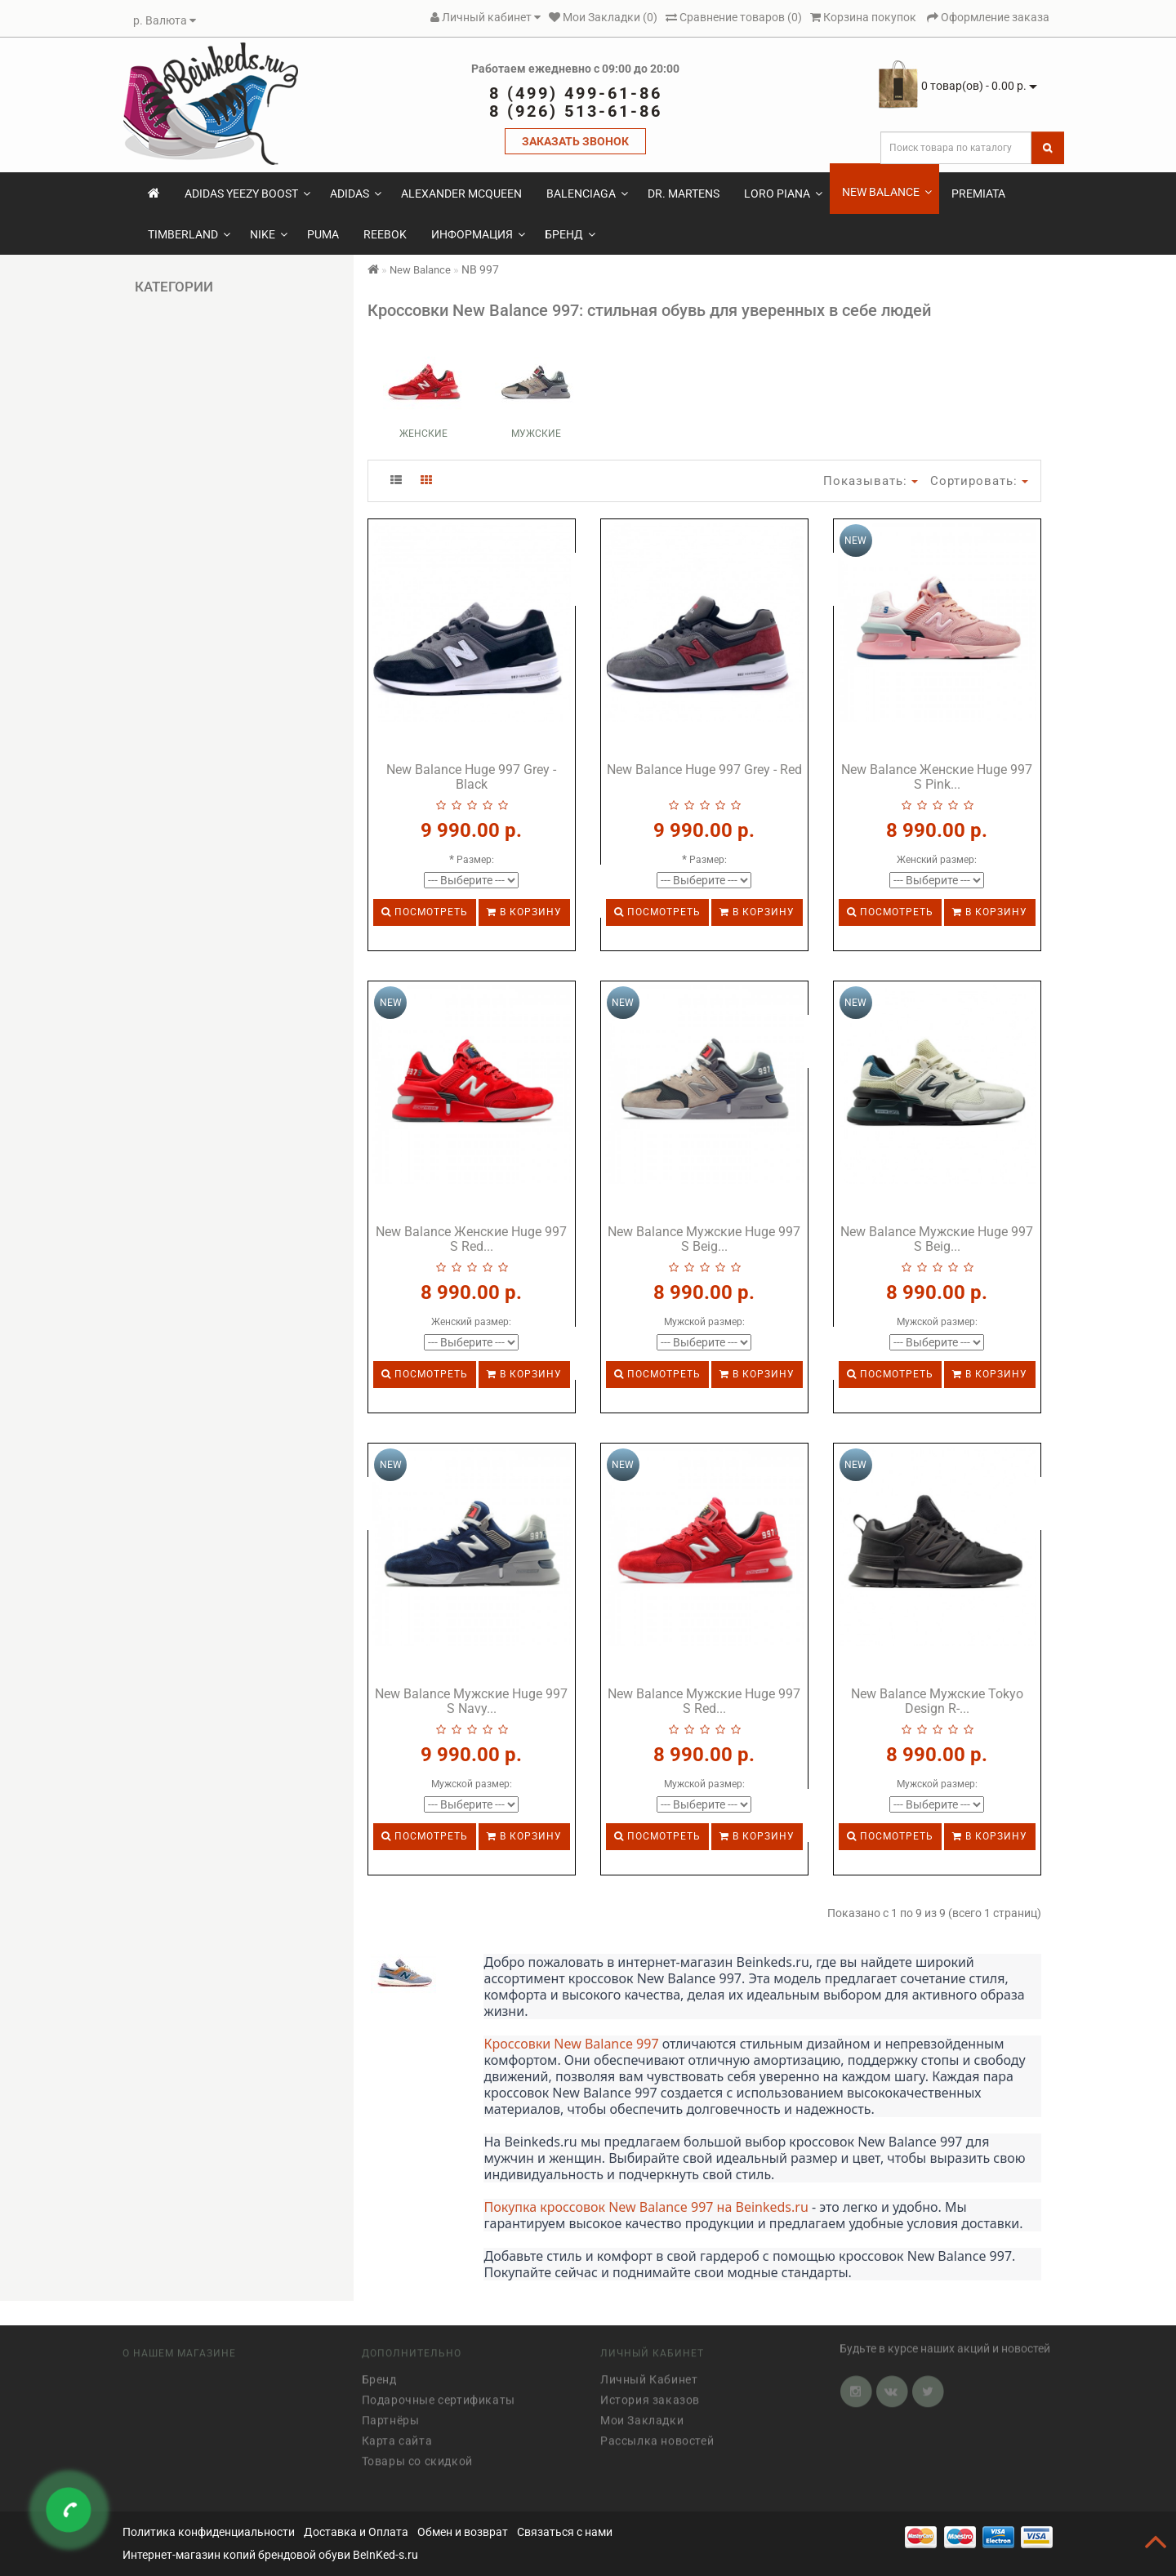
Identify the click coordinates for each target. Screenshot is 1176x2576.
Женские (423, 433)
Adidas (355, 193)
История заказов (650, 2393)
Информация (478, 234)
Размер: (475, 859)
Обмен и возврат (462, 2531)
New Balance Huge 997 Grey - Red (704, 769)
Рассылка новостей (657, 2434)
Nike (268, 234)
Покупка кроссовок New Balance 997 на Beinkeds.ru (645, 2207)
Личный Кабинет (648, 2373)
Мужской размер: (704, 1322)
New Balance (887, 191)
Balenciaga (587, 193)
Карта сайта (397, 2434)
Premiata (978, 193)
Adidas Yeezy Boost (247, 193)
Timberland (189, 234)
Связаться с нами (564, 2531)
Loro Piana (783, 193)
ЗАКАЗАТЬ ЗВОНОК (575, 141)
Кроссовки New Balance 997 (570, 2044)
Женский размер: (937, 859)
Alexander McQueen (461, 193)
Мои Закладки (642, 2414)
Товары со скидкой (417, 2455)
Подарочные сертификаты (438, 2393)
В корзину (524, 912)
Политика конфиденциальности (208, 2531)
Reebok (385, 234)
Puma (323, 234)
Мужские (536, 433)
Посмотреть (424, 912)
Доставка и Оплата (356, 2531)
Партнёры (391, 2414)
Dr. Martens (683, 193)
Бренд (570, 234)
